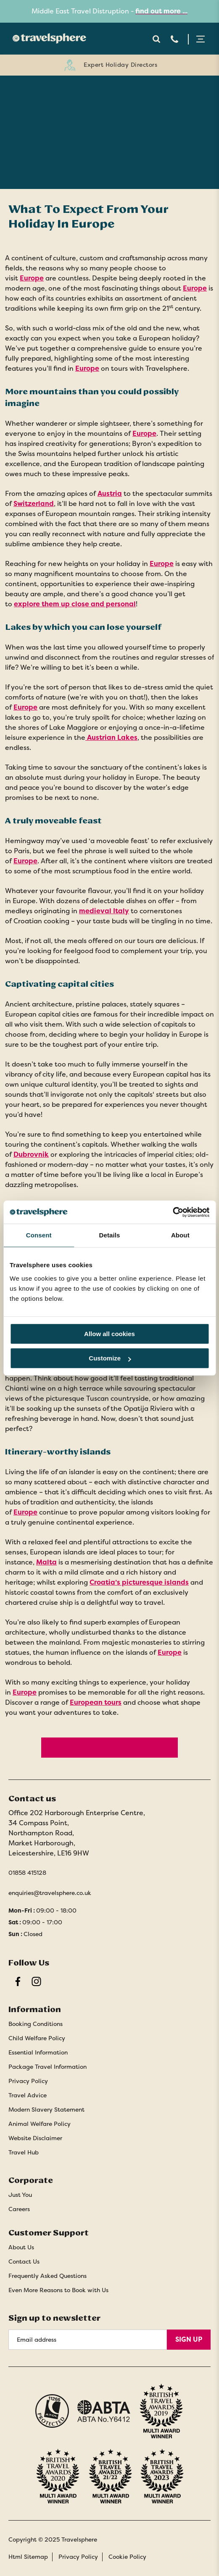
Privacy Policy (28, 2081)
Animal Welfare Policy (39, 2124)
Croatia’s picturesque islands (139, 1582)
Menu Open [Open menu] (200, 39)
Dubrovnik (31, 1154)
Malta (46, 1562)
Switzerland (33, 503)
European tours (95, 1702)
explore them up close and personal (75, 604)
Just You (20, 2195)
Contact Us (24, 2261)
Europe (32, 278)
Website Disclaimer (35, 2138)
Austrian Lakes (111, 737)
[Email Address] (87, 2340)
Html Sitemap (28, 2556)
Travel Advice (27, 2095)
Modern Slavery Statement (46, 2109)
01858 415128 (27, 1872)
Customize (110, 1358)
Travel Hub (23, 2152)
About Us (21, 2247)
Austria (110, 493)
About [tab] (180, 1235)
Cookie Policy (127, 2556)
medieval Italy (104, 911)
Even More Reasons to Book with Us (58, 2290)
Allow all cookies (109, 1333)
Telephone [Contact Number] (174, 39)
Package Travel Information (47, 2066)
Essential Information (38, 2052)
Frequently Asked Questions (47, 2276)
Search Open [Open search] (156, 39)
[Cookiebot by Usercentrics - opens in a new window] (172, 1212)
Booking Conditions (35, 2024)
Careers (19, 2209)
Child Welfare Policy (36, 2038)
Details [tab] (109, 1235)
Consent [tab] (39, 1235)
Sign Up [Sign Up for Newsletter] (188, 2339)
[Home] (47, 38)
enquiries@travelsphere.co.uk (49, 1893)
